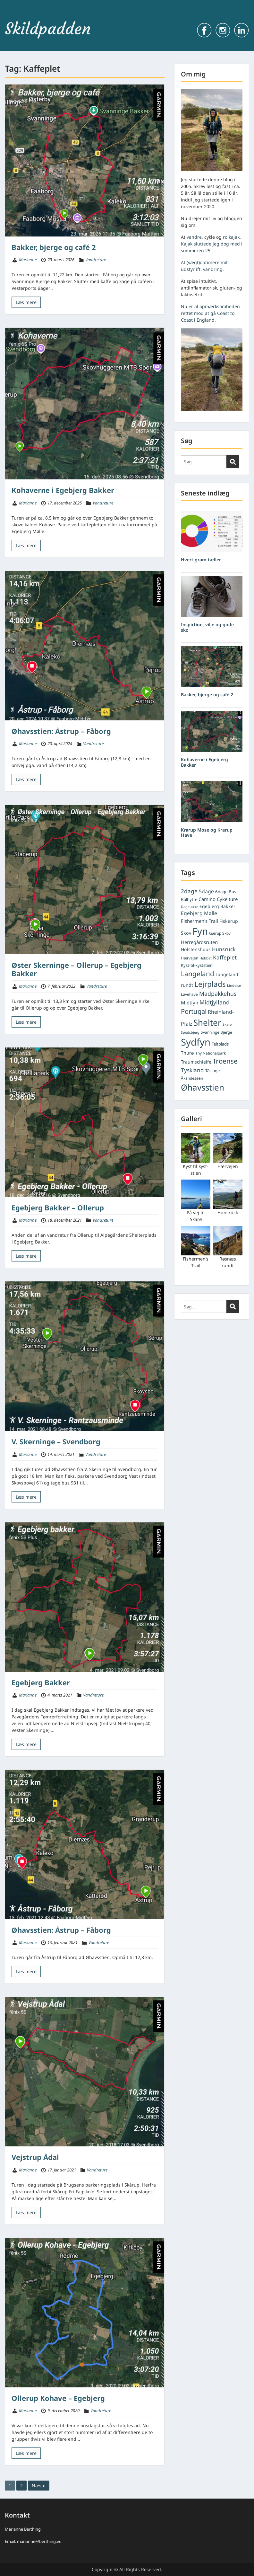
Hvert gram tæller (201, 560)
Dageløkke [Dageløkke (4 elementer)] (189, 907)
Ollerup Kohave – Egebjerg (58, 2398)
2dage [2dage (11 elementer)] (189, 891)
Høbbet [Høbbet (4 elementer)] (205, 958)
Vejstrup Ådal (35, 2157)
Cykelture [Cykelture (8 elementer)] (227, 899)
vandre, (195, 237)
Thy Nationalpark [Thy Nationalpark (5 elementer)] (210, 1053)
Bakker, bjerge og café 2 (54, 247)
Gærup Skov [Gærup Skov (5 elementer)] (220, 933)
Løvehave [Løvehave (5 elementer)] (189, 994)
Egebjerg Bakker (41, 1682)
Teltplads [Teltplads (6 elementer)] (220, 1044)
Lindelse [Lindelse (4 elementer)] (234, 985)
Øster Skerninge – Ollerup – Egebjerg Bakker (76, 969)
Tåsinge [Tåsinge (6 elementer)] (212, 1071)
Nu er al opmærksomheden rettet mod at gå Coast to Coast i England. (210, 313)
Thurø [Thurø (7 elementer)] (187, 1053)
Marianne (28, 260)
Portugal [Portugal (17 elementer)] (194, 1011)
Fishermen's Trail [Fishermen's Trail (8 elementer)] (199, 921)
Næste (39, 2485)
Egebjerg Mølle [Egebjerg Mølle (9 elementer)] (199, 913)
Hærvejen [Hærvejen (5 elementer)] (189, 958)
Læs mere (26, 302)
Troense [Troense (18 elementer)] (225, 1060)
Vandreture (95, 260)
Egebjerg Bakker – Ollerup (58, 1207)
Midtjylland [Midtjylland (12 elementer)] (214, 1002)
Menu (11, 17)
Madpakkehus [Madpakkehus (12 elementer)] (217, 993)
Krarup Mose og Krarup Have (207, 832)
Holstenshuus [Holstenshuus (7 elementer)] (196, 949)
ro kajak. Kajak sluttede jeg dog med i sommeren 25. (211, 244)
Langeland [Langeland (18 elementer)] (197, 973)
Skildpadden (48, 29)
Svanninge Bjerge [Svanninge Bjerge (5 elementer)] (216, 1032)
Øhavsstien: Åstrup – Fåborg (61, 731)
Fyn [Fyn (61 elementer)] (200, 931)
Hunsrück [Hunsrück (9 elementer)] (223, 949)
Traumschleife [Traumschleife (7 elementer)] (196, 1062)
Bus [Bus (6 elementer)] (232, 892)
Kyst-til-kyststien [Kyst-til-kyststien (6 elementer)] (197, 965)
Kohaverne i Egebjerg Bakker (63, 490)
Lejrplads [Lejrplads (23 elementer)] (210, 984)
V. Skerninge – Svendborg (56, 1441)
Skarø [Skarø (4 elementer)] (227, 1024)
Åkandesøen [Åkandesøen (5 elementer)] (192, 1078)
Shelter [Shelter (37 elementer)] (207, 1022)
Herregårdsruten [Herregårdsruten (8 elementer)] (199, 942)
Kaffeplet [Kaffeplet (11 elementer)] (225, 957)
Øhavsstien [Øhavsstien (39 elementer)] (202, 1087)
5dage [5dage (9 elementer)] (206, 891)
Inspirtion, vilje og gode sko (207, 627)
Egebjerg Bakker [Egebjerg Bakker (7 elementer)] (217, 906)
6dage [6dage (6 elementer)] (221, 892)
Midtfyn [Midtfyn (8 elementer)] (189, 1002)
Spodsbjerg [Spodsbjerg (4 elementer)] (190, 1032)
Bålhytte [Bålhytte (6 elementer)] (189, 899)
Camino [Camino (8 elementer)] (207, 899)
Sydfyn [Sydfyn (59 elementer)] (195, 1042)
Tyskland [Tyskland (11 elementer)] (192, 1070)
